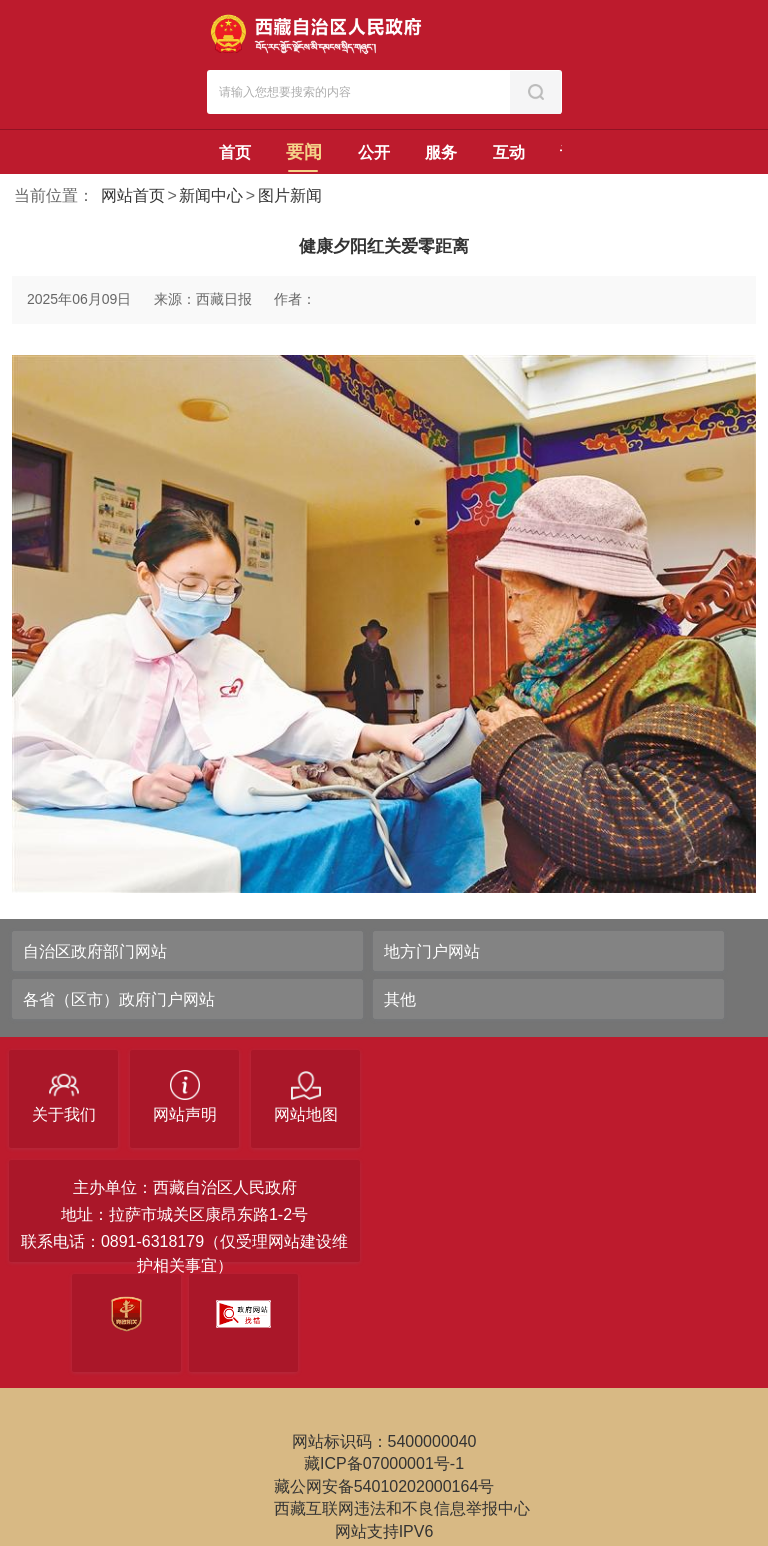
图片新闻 (290, 195)
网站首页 (133, 195)
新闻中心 (211, 195)
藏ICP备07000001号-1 (384, 1463)
